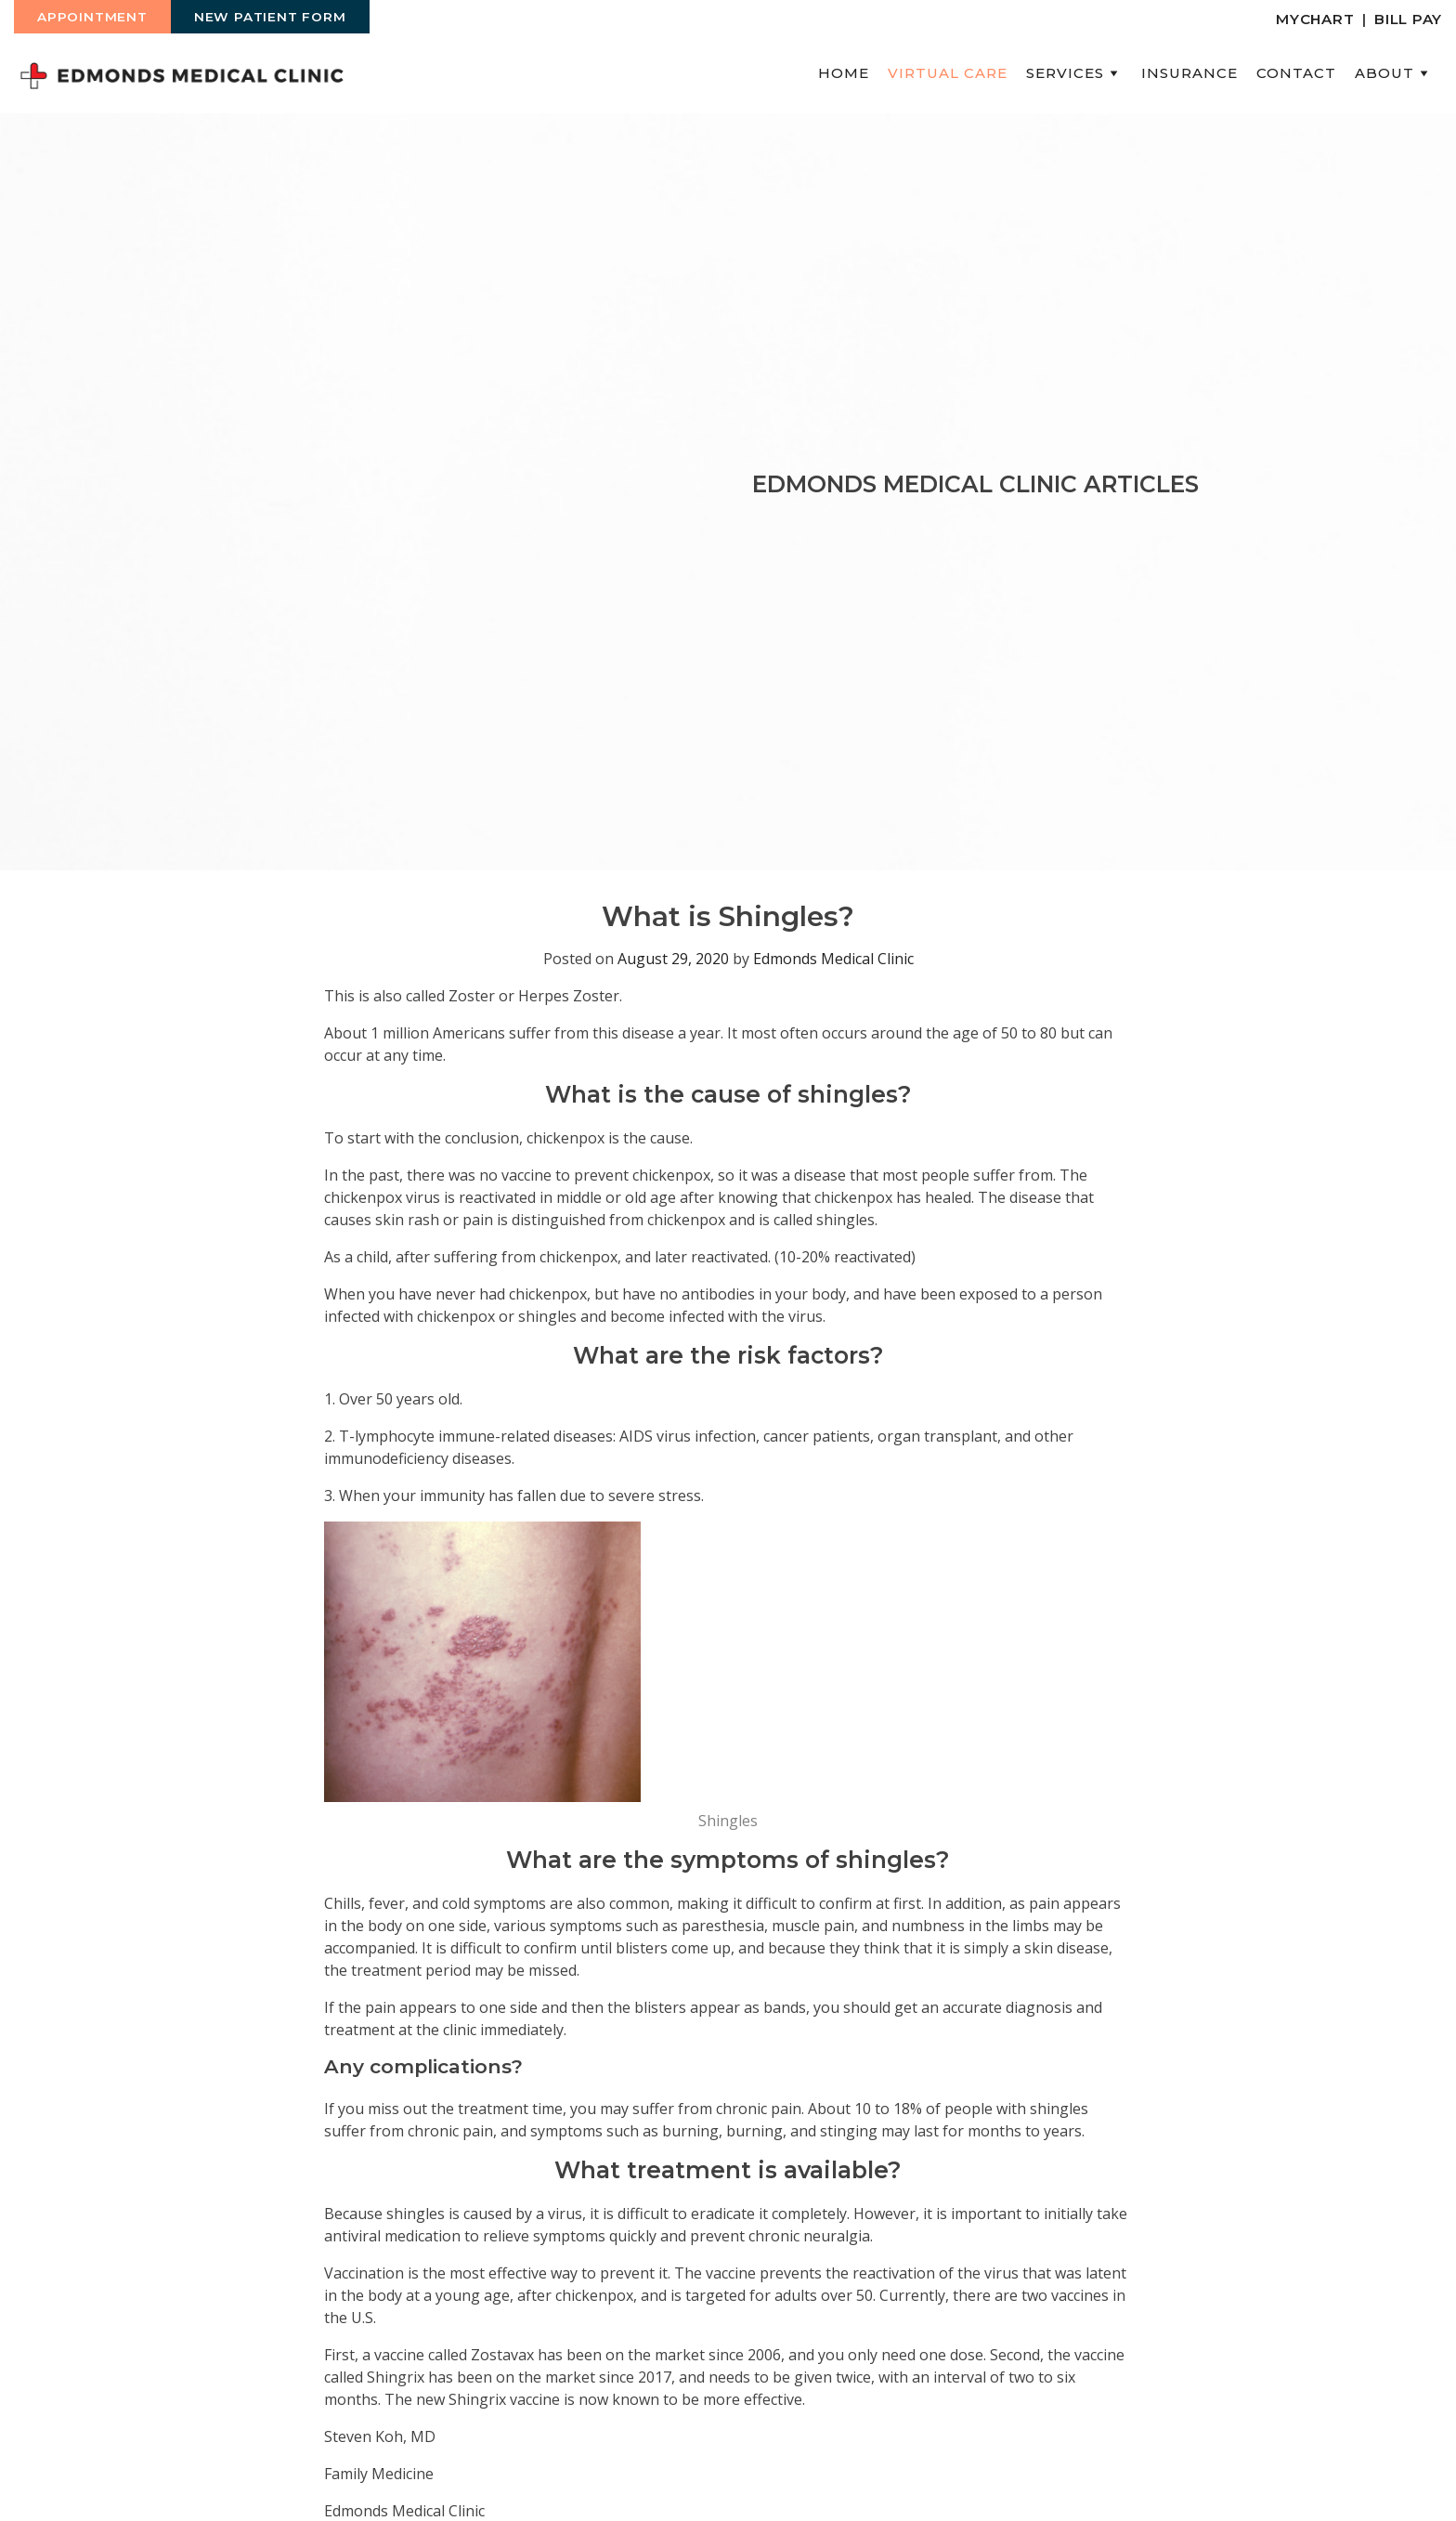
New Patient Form (270, 16)
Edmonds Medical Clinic (833, 958)
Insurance (1189, 73)
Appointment (92, 16)
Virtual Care (948, 73)
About (1394, 73)
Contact (1296, 73)
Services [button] (1074, 73)
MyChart (1315, 19)
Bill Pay (1408, 19)
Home (843, 73)
